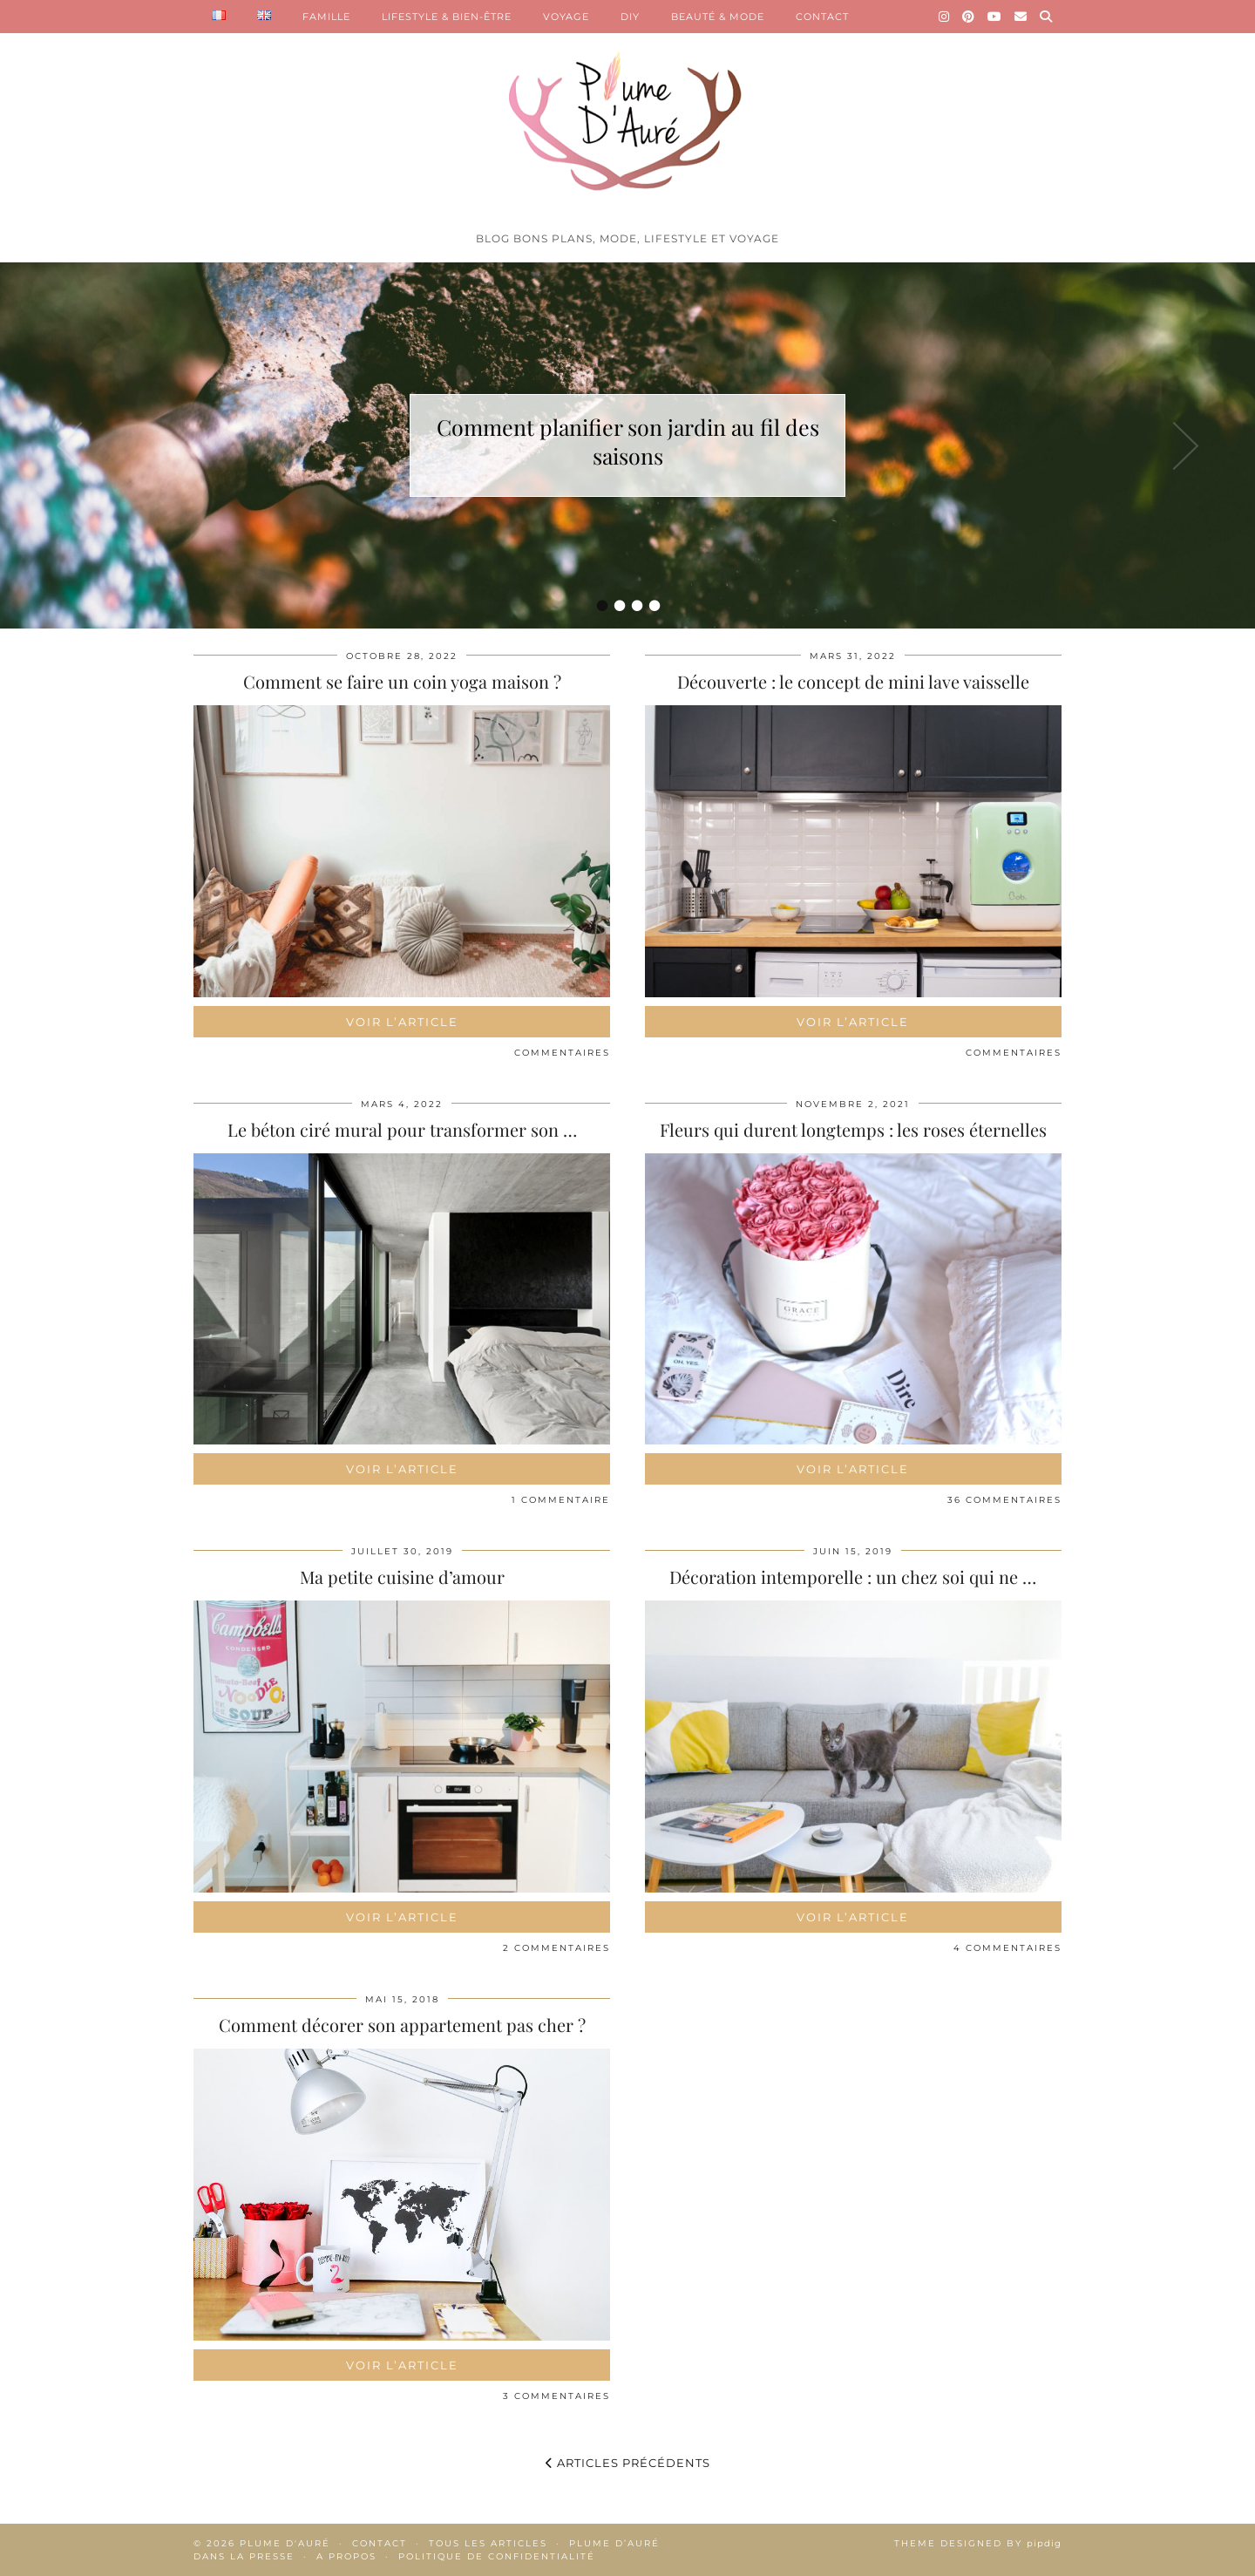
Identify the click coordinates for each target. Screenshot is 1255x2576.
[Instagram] (944, 16)
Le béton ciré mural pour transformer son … (402, 1129)
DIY (630, 16)
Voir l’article (402, 1022)
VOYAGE (566, 16)
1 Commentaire (561, 1499)
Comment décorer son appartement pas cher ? (402, 2024)
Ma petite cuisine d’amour (402, 1576)
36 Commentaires (1004, 1499)
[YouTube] (994, 16)
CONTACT (822, 16)
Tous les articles (488, 2543)
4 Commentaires (1007, 1948)
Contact (379, 2543)
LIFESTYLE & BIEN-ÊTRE (447, 16)
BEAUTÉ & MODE (717, 16)
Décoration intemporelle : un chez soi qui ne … (852, 1576)
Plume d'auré (285, 2543)
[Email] (1021, 16)
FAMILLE (326, 16)
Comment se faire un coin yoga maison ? (402, 681)
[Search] (1046, 16)
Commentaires (562, 1052)
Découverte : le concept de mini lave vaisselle (853, 681)
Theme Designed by (978, 2543)
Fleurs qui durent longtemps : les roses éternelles (853, 1129)
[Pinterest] (968, 16)
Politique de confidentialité (496, 2556)
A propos (346, 2556)
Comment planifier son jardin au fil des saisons (628, 441)
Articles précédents (628, 2463)
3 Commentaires (556, 2396)
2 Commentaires (556, 1948)
